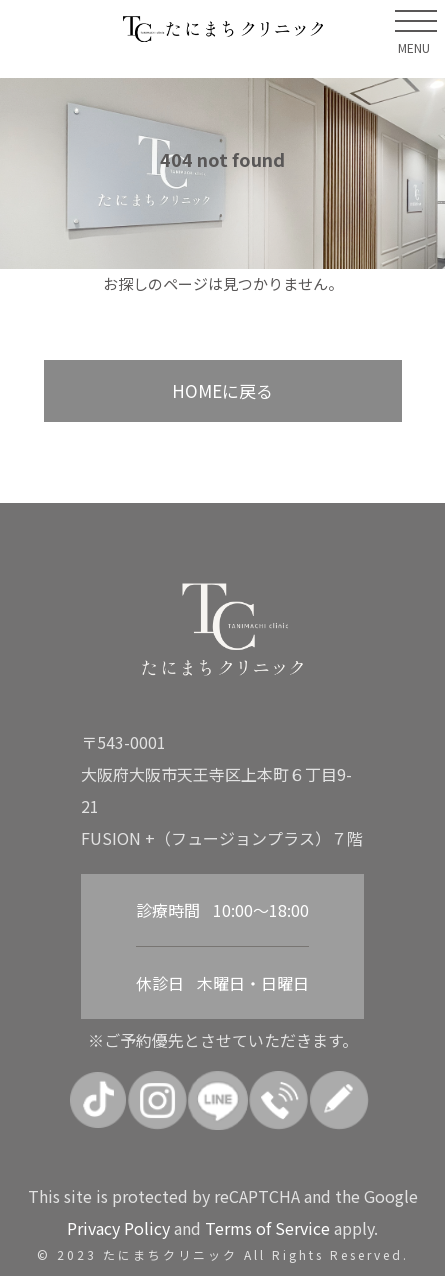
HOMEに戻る (222, 390)
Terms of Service (267, 1228)
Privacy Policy (118, 1228)
